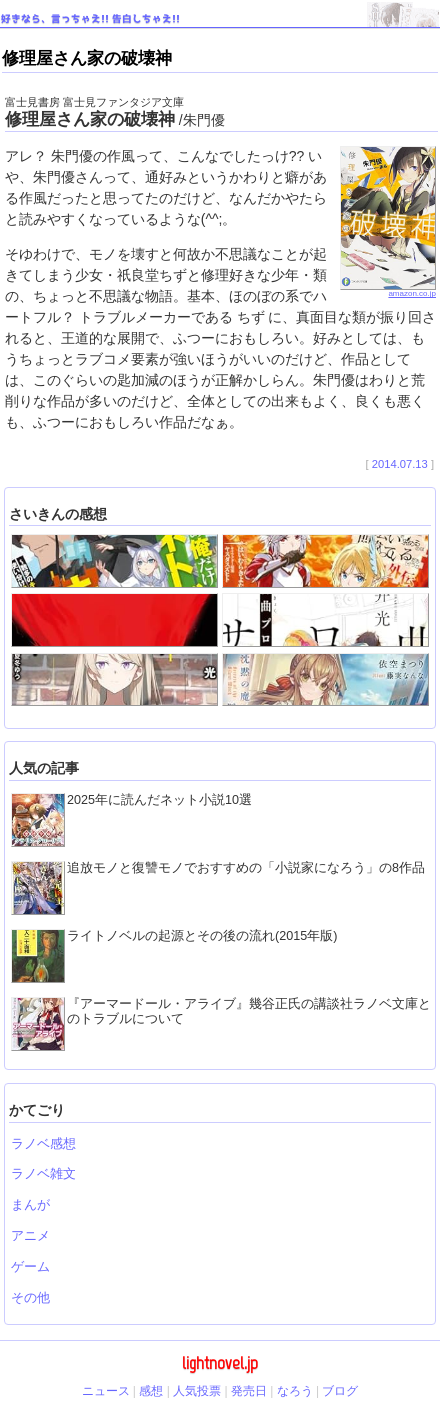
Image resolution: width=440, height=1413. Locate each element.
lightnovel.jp (220, 1363)
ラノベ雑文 (43, 1174)
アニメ (30, 1236)
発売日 (249, 1391)
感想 (151, 1391)
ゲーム (30, 1267)
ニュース (106, 1391)
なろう (295, 1391)
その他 (30, 1298)
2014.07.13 (400, 464)
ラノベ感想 (43, 1144)
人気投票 (197, 1391)
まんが (30, 1205)
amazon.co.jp (388, 290)
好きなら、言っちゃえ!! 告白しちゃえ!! (90, 18)
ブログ (340, 1391)
